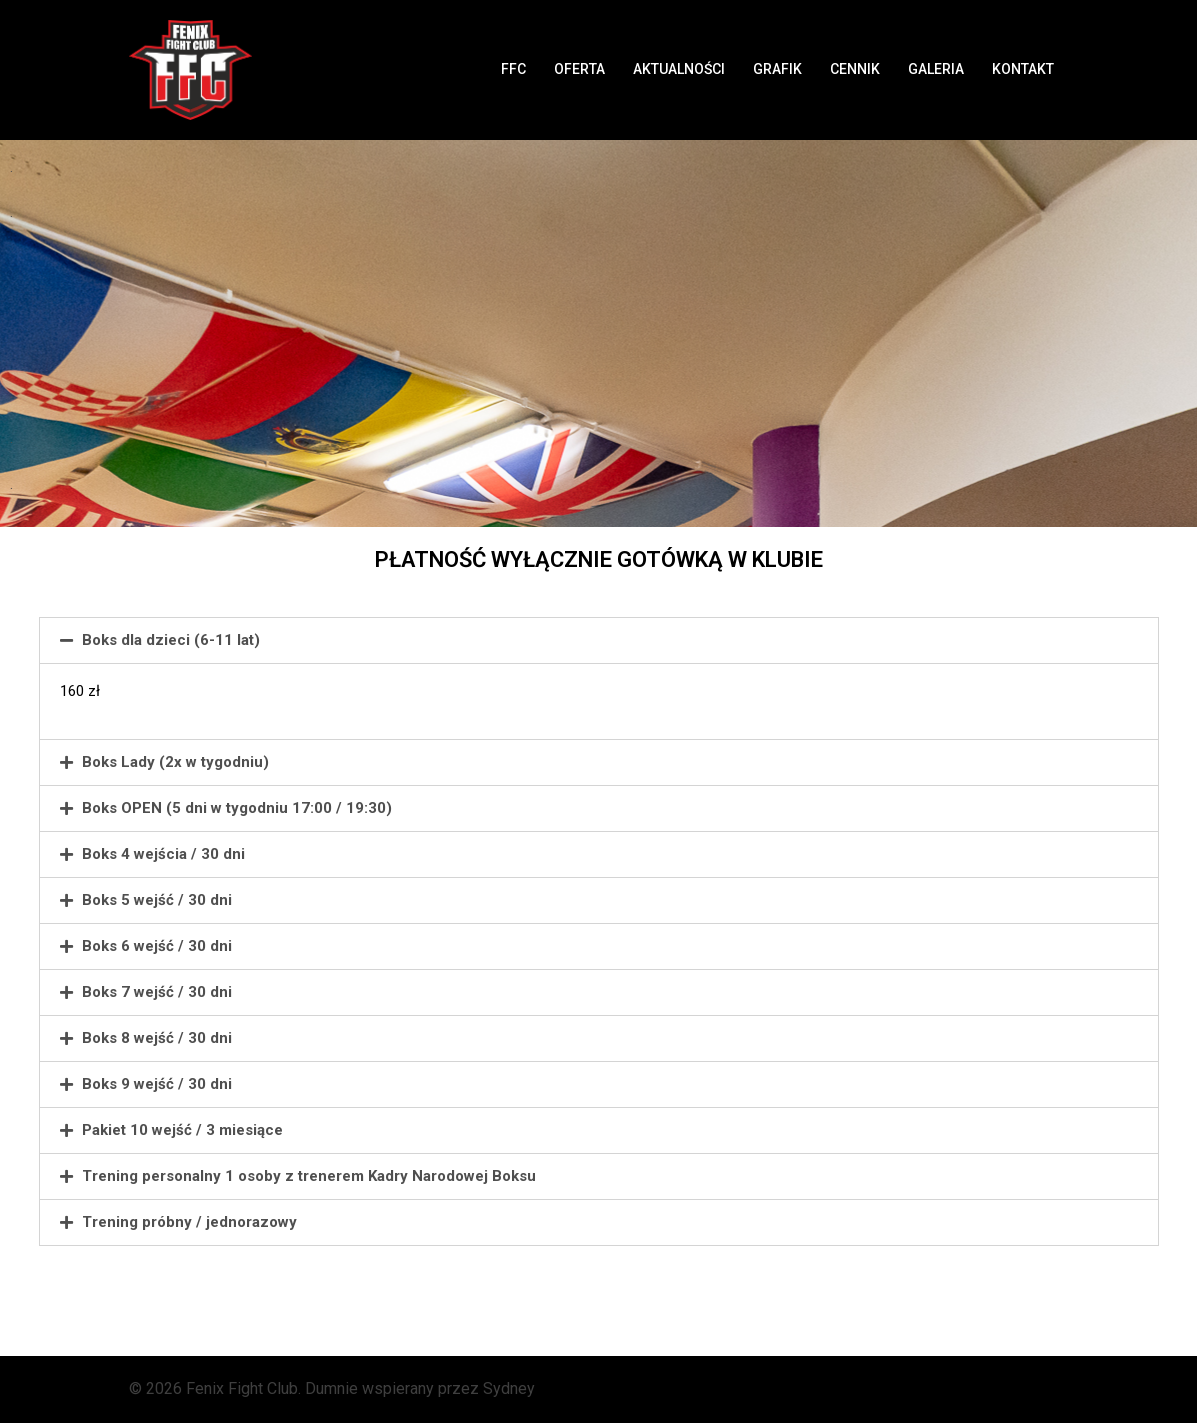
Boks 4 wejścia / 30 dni (163, 854)
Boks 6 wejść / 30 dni (157, 946)
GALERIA (936, 69)
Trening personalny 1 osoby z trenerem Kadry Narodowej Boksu (309, 1176)
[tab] (599, 640)
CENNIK (855, 69)
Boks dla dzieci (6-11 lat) (171, 640)
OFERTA (579, 69)
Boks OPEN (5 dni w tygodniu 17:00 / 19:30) (237, 808)
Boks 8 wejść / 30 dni (157, 1038)
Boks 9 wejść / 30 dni (157, 1084)
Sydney (509, 1388)
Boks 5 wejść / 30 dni (157, 900)
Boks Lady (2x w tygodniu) (175, 762)
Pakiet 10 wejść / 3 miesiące (182, 1130)
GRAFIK (777, 69)
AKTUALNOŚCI (679, 69)
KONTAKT (1023, 69)
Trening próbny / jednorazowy (189, 1222)
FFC (513, 69)
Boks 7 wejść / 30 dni (157, 992)
